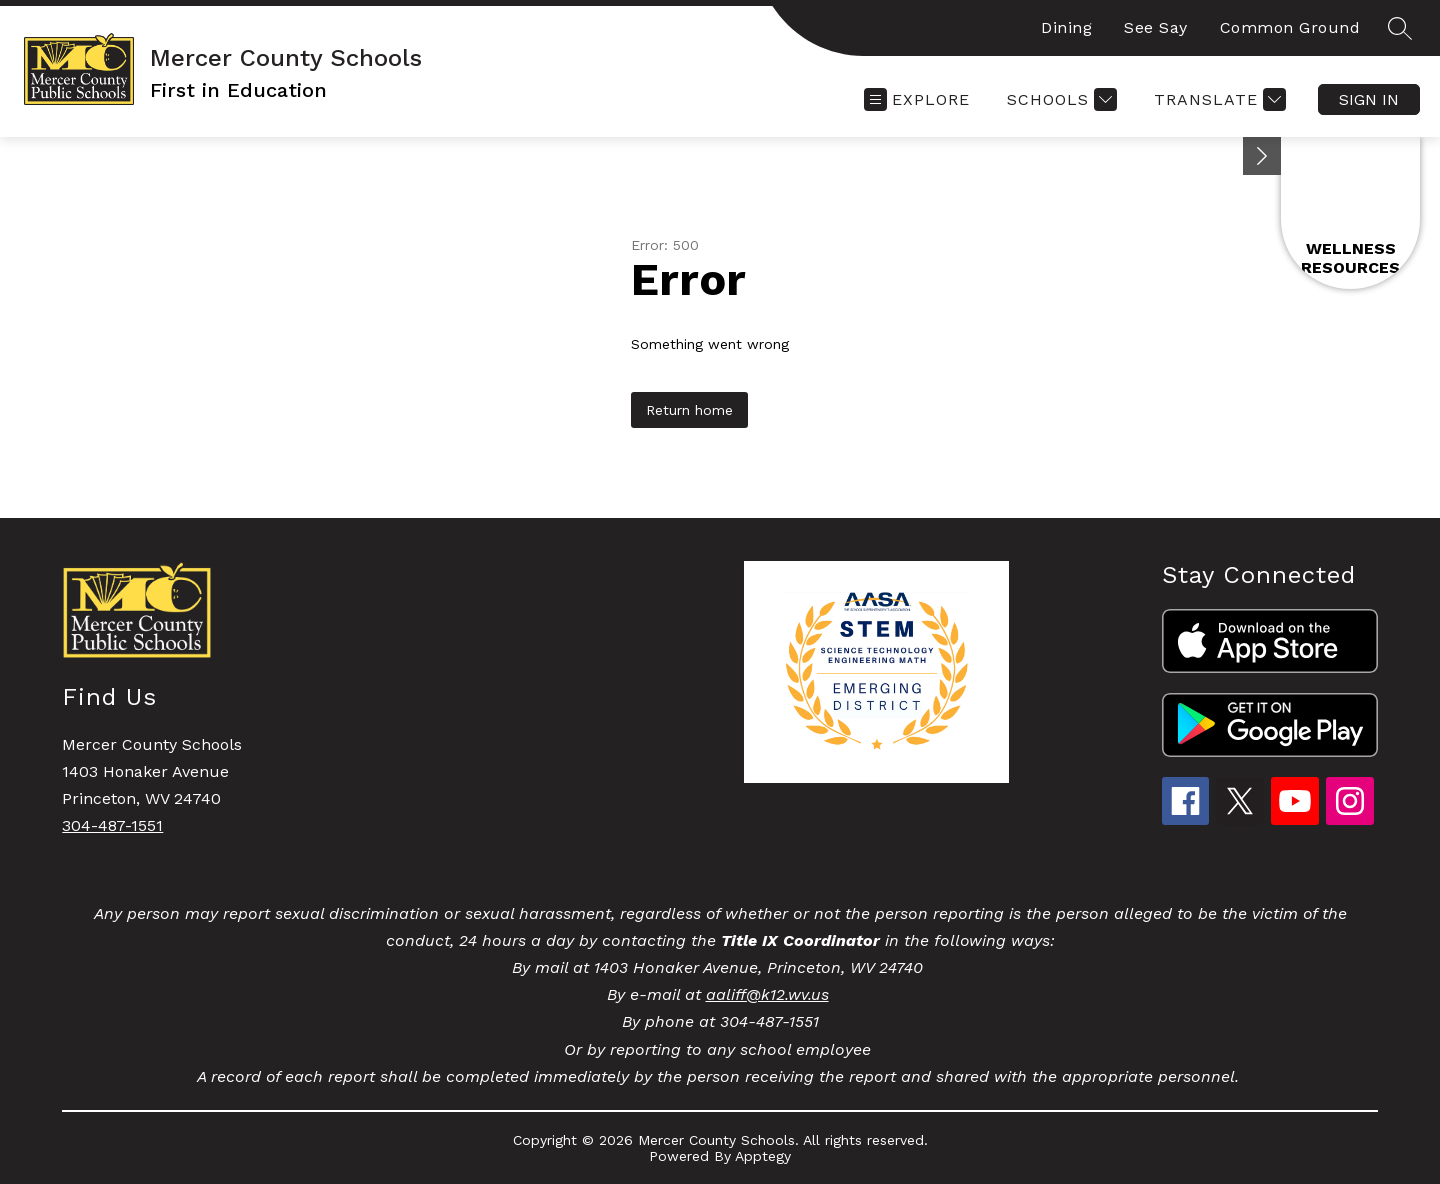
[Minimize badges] (1262, 156)
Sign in (1369, 99)
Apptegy (763, 1156)
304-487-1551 (112, 825)
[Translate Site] (1217, 99)
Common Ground (1290, 27)
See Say (1156, 27)
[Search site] (1400, 28)
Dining (1066, 27)
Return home (689, 410)
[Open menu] (917, 99)
